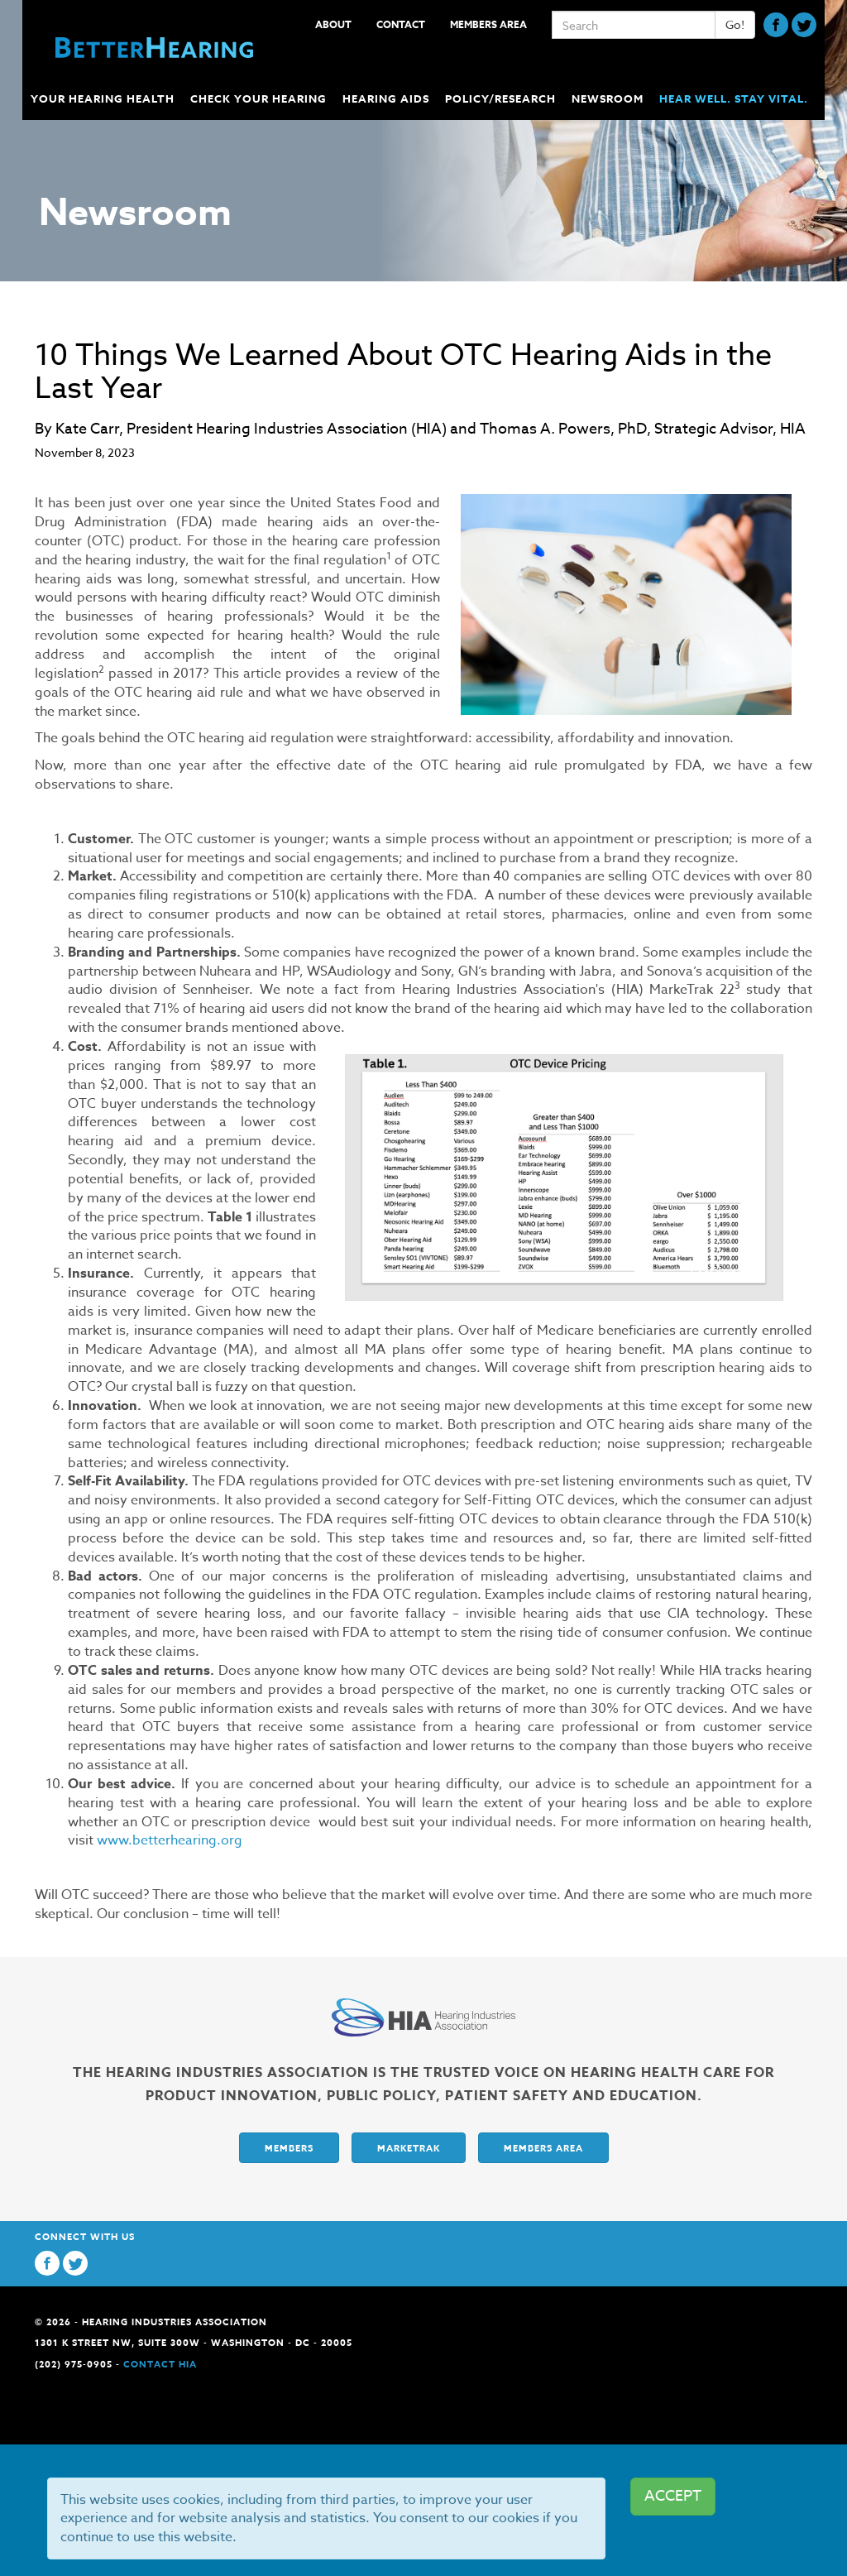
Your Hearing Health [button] (104, 98)
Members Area (488, 24)
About (333, 24)
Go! (734, 24)
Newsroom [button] (609, 98)
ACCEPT (672, 2496)
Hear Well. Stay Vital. (733, 98)
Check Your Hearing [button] (260, 98)
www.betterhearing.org (169, 1840)
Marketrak (408, 2148)
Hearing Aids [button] (387, 98)
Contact (400, 24)
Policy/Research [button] (502, 98)
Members (289, 2148)
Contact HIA (160, 2364)
